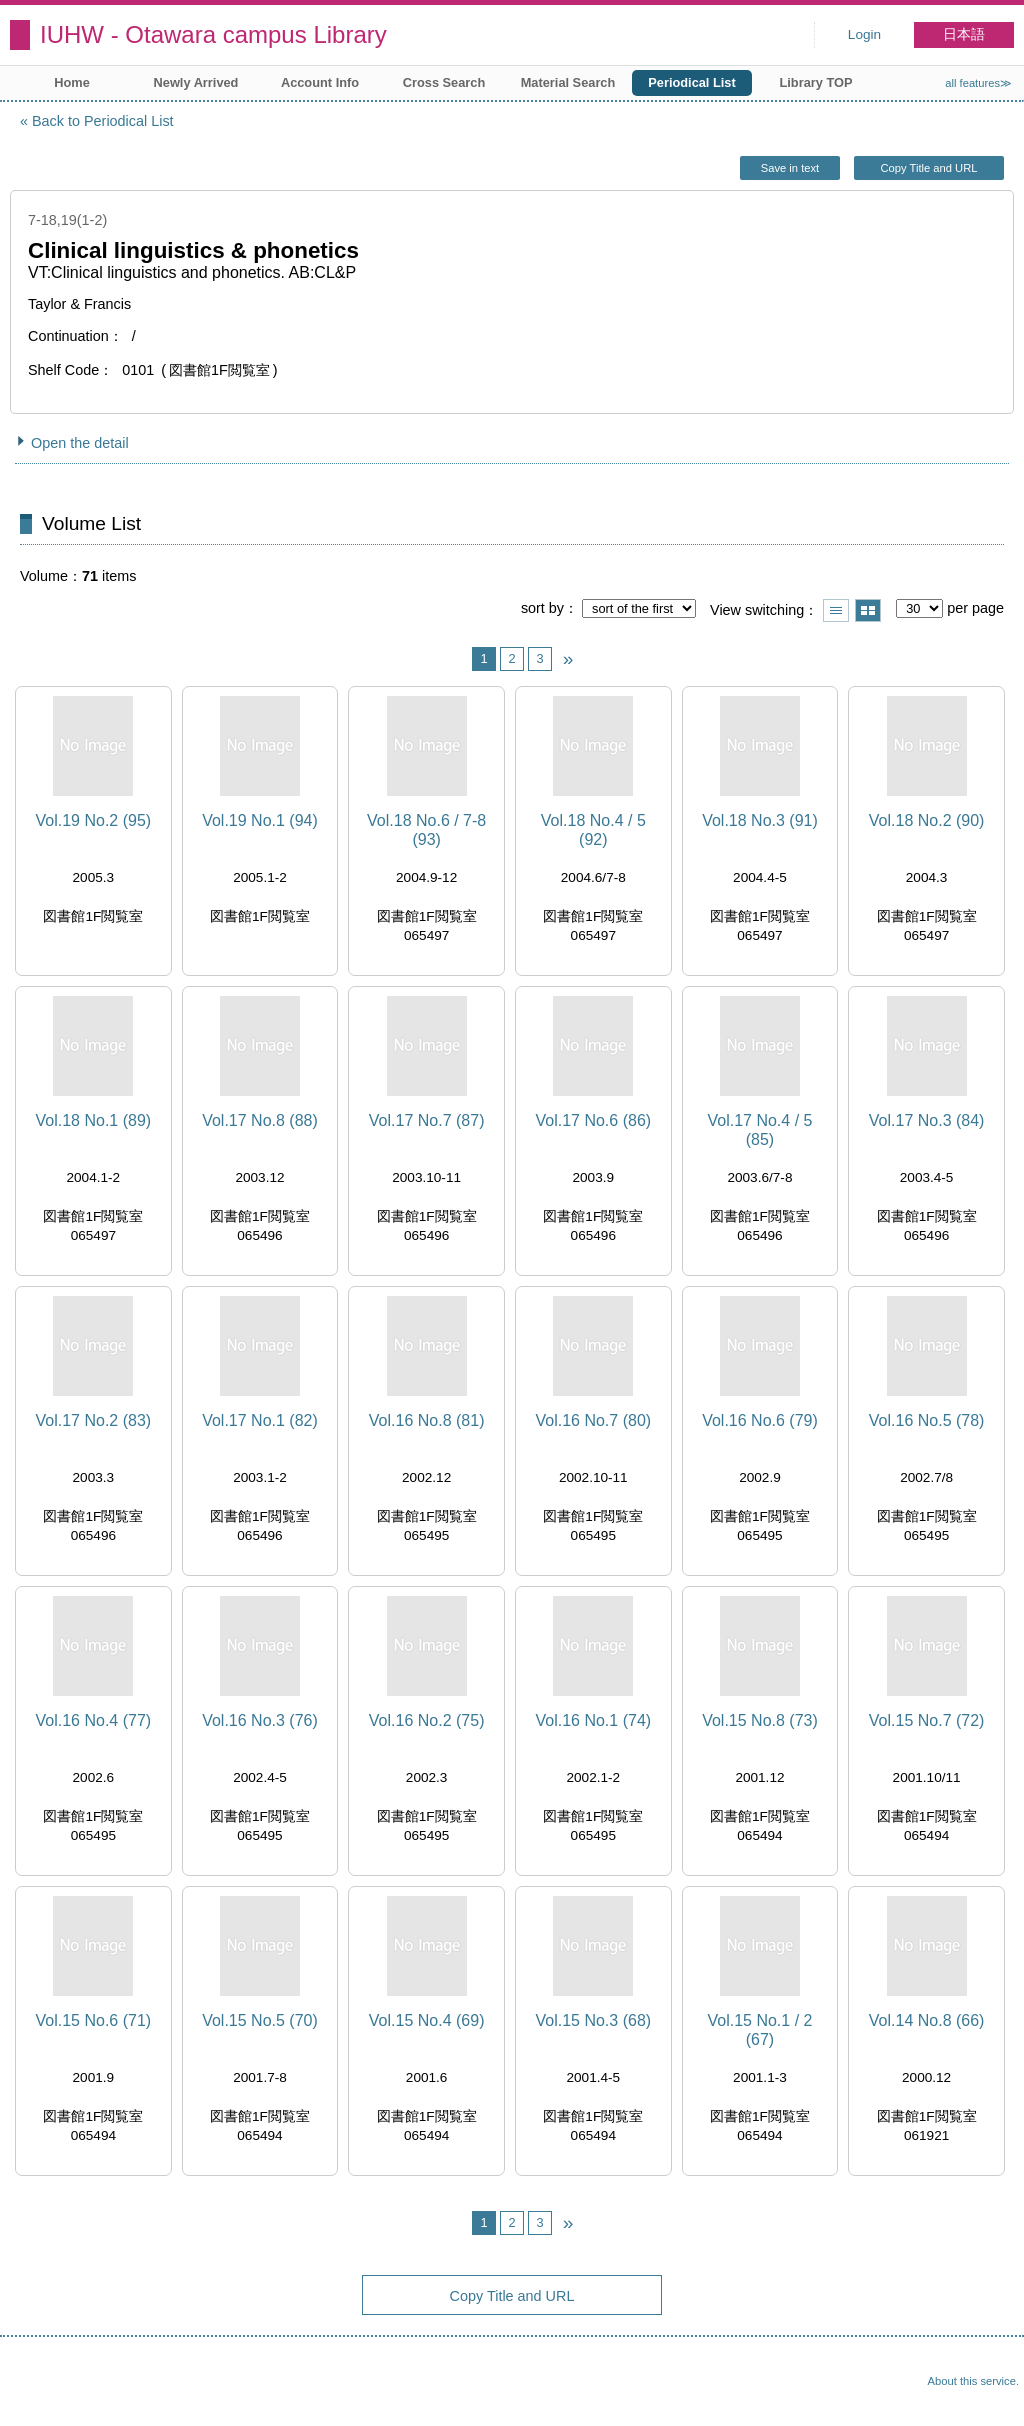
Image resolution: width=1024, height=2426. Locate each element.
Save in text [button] (790, 168)
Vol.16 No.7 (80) (593, 1420)
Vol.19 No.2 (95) (94, 820)
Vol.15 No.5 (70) (260, 2020)
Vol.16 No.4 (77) (94, 1720)
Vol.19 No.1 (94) (260, 820)
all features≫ (978, 83)
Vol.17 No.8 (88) (260, 1120)
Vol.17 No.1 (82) (260, 1420)
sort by (542, 608)
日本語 (964, 34)
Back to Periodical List (103, 121)
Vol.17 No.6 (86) (593, 1120)
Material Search (568, 82)
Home (72, 82)
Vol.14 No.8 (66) (927, 2020)
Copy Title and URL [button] (928, 168)
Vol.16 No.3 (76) (260, 1720)
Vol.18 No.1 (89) (94, 1120)
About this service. (973, 2381)
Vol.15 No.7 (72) (927, 1720)
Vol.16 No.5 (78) (927, 1420)
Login (864, 34)
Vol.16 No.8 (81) (427, 1420)
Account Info (320, 82)
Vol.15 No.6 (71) (94, 2020)
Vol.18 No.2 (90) (927, 820)
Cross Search (444, 82)
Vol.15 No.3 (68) (593, 2020)
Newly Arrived (196, 82)
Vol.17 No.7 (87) (427, 1120)
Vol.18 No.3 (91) (760, 820)
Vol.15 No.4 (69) (427, 2020)
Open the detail (80, 443)
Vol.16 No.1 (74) (593, 1720)
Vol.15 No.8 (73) (760, 1720)
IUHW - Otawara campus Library (213, 34)
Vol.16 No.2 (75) (427, 1720)
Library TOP (815, 82)
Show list (836, 610)
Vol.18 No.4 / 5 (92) (593, 830)
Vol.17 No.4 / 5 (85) (759, 1130)
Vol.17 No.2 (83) (94, 1420)
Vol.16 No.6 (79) (760, 1420)
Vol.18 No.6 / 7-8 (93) (426, 830)
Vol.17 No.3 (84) (927, 1120)
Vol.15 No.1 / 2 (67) (759, 2030)
